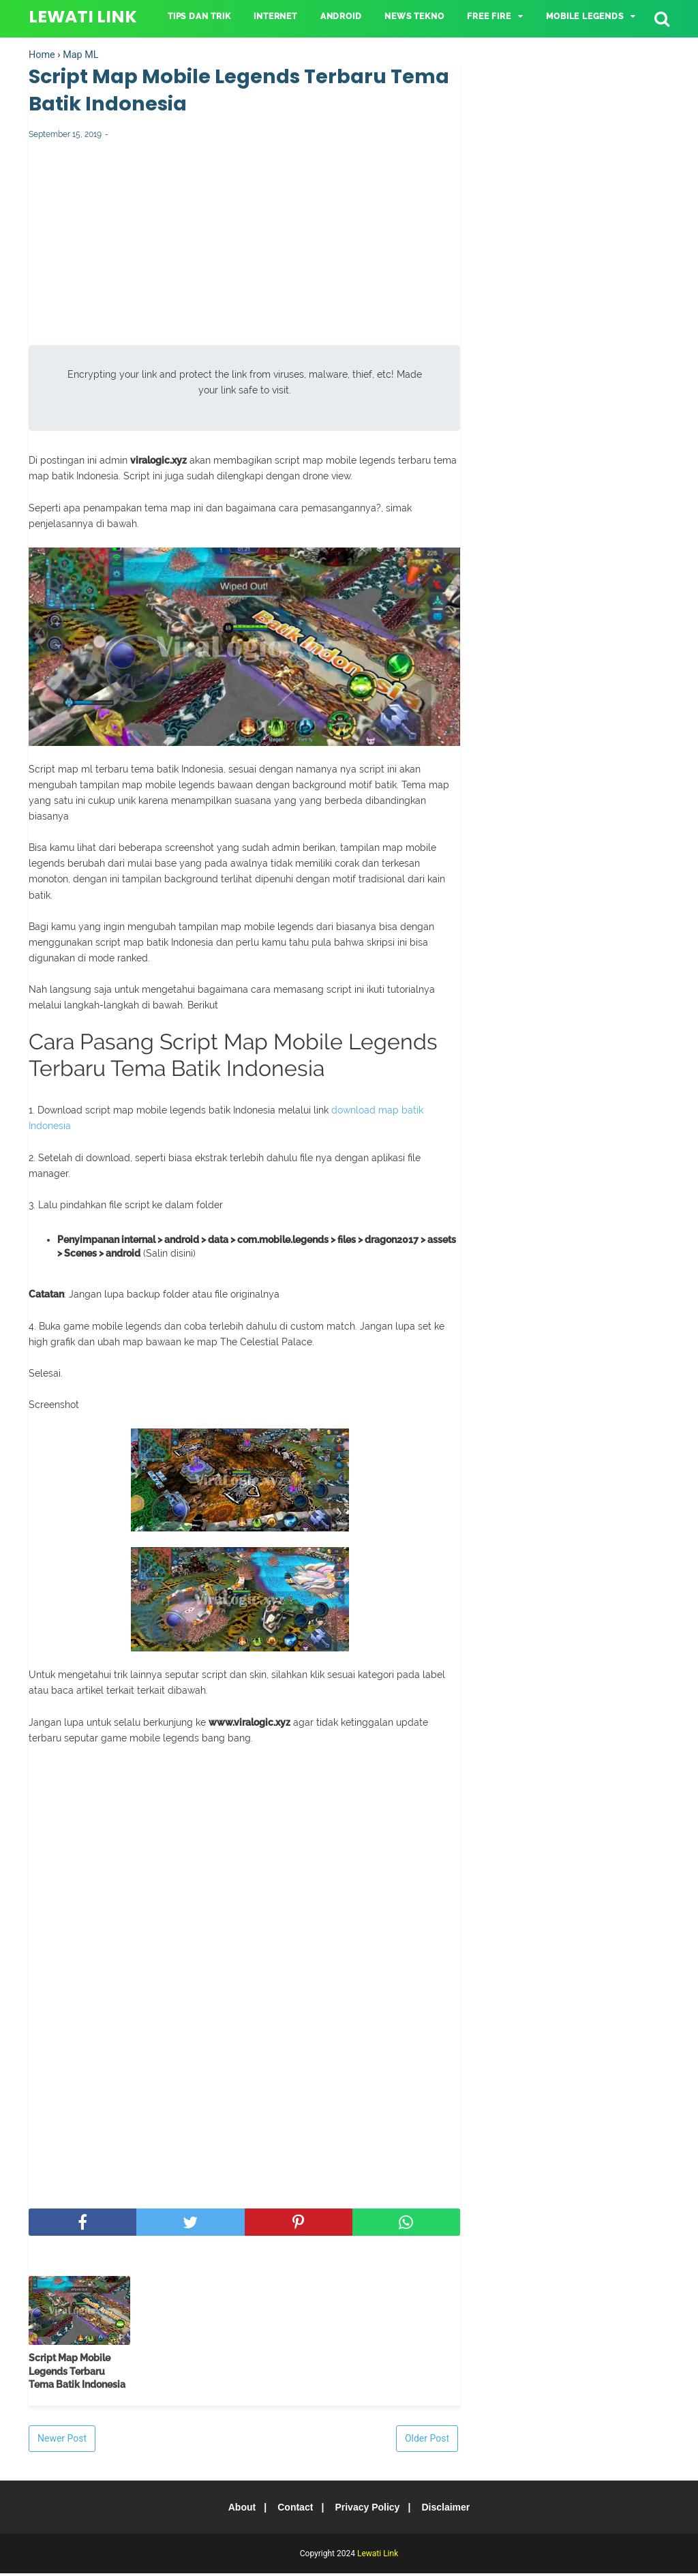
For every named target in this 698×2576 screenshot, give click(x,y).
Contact (293, 2509)
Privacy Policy (369, 2509)
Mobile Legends (584, 16)
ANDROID (341, 16)
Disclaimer (451, 2509)
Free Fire (489, 16)
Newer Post (62, 2441)
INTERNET (275, 16)
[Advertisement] (244, 252)
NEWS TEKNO (414, 16)
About (235, 2509)
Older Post (427, 2441)
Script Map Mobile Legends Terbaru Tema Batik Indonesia (77, 2374)
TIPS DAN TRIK (199, 16)
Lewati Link (83, 17)
